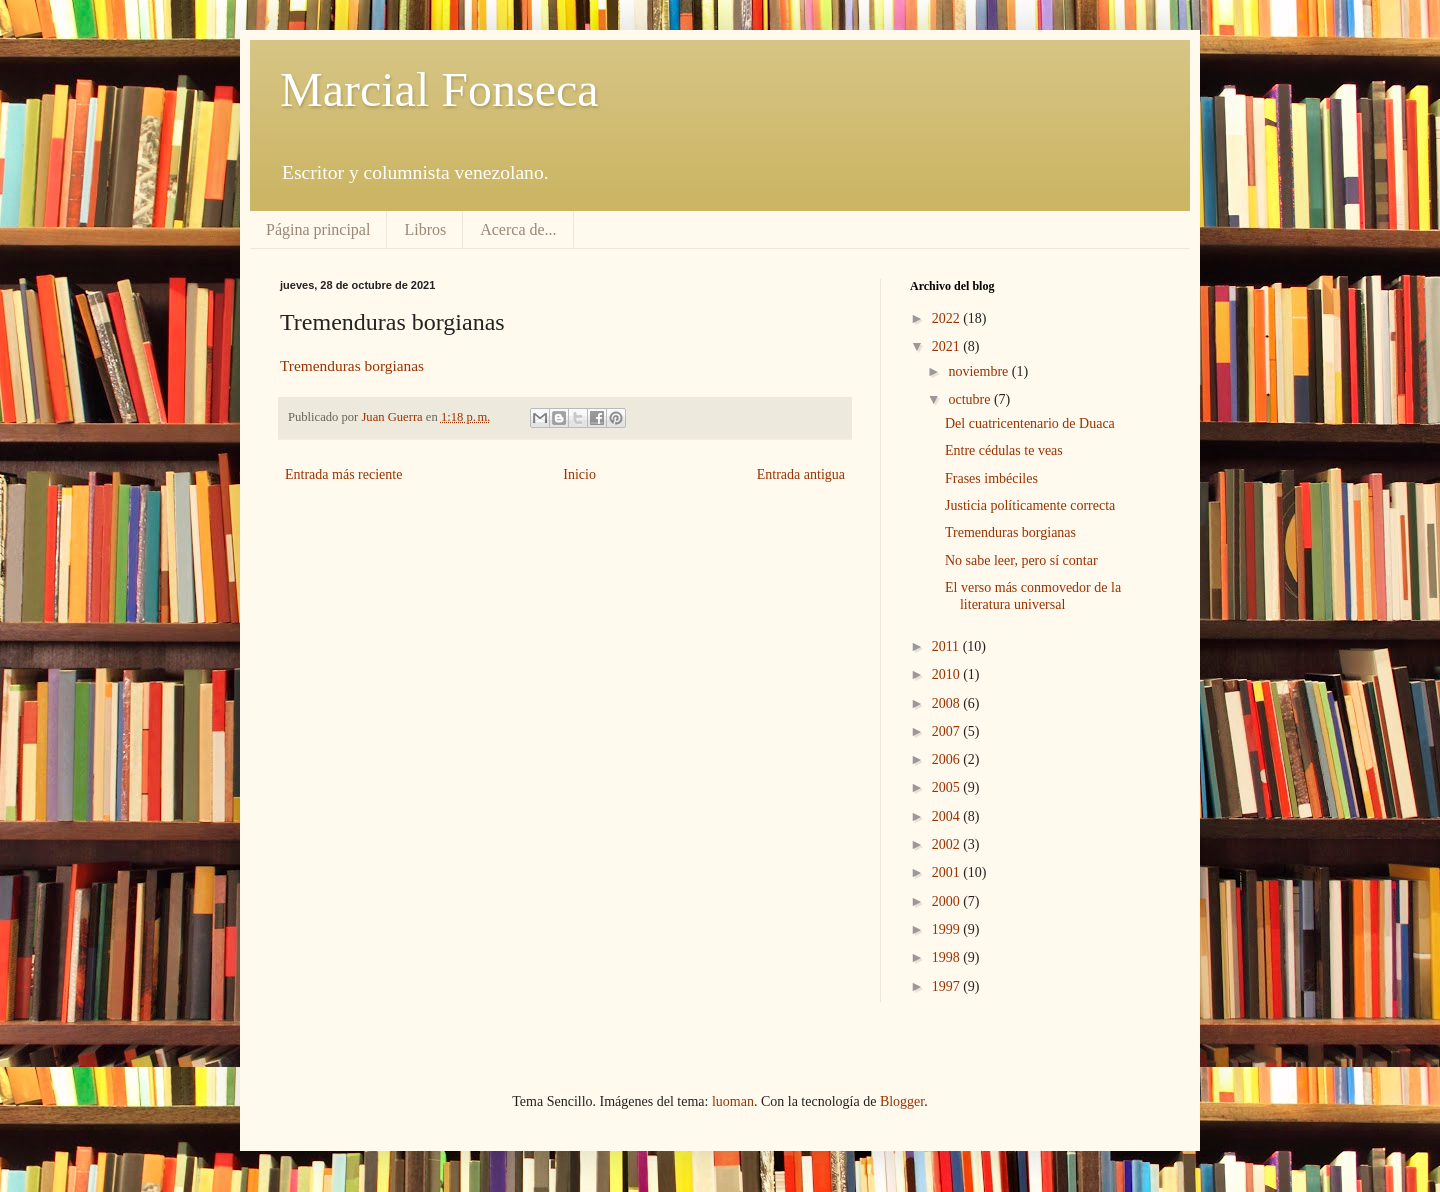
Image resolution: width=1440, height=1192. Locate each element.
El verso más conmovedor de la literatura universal (1033, 596)
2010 (948, 674)
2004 (948, 816)
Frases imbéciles (991, 478)
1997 (948, 986)
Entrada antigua (801, 474)
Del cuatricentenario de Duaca (1030, 423)
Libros (425, 229)
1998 (948, 957)
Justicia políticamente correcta (1030, 505)
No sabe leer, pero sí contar (1021, 560)
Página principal (318, 229)
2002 (948, 844)
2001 (948, 872)
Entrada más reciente (343, 474)
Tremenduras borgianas (352, 365)
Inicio (579, 474)
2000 (948, 901)
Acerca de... (518, 229)
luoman (733, 1101)
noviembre (979, 371)
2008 (948, 703)
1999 (948, 929)
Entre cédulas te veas (1004, 450)
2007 (948, 731)
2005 (948, 787)
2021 (948, 346)
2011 (947, 646)
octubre (970, 399)
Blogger (902, 1101)
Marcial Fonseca (439, 89)
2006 (948, 759)
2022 (948, 318)
